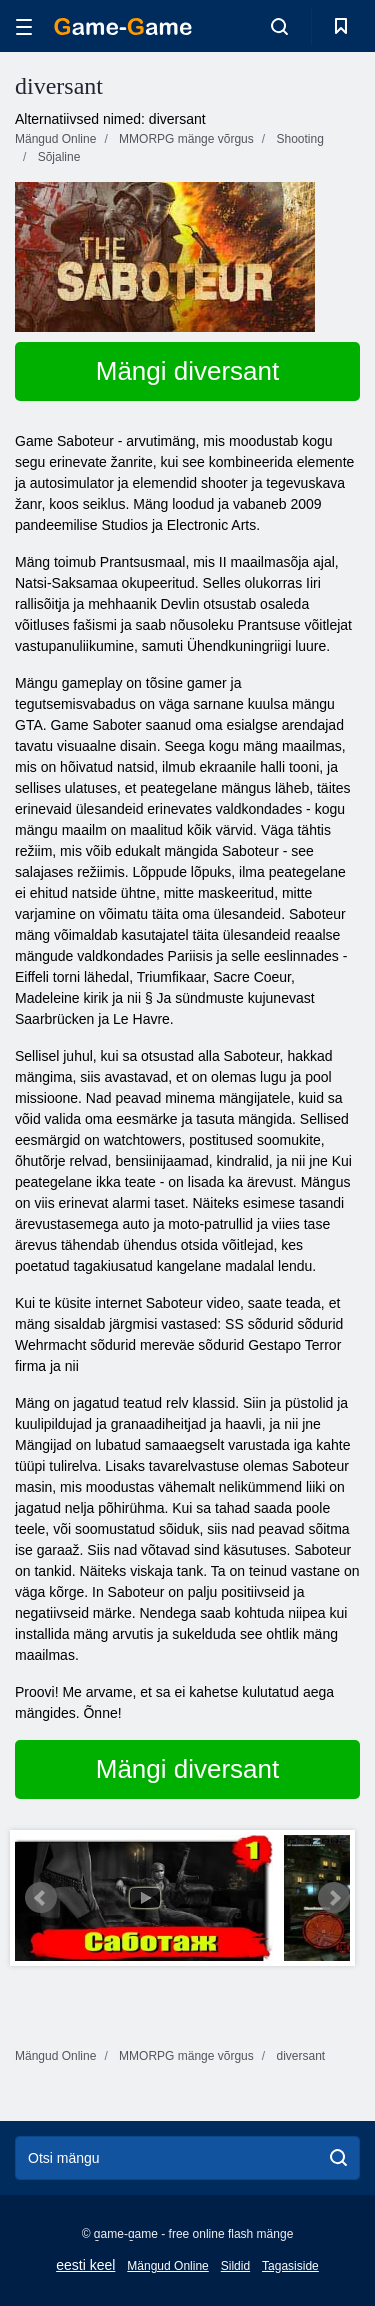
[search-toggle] (279, 26)
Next (334, 1898)
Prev (41, 1898)
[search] (338, 2158)
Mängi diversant (188, 371)
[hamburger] (24, 26)
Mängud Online (167, 2266)
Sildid (235, 2266)
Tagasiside (290, 2266)
